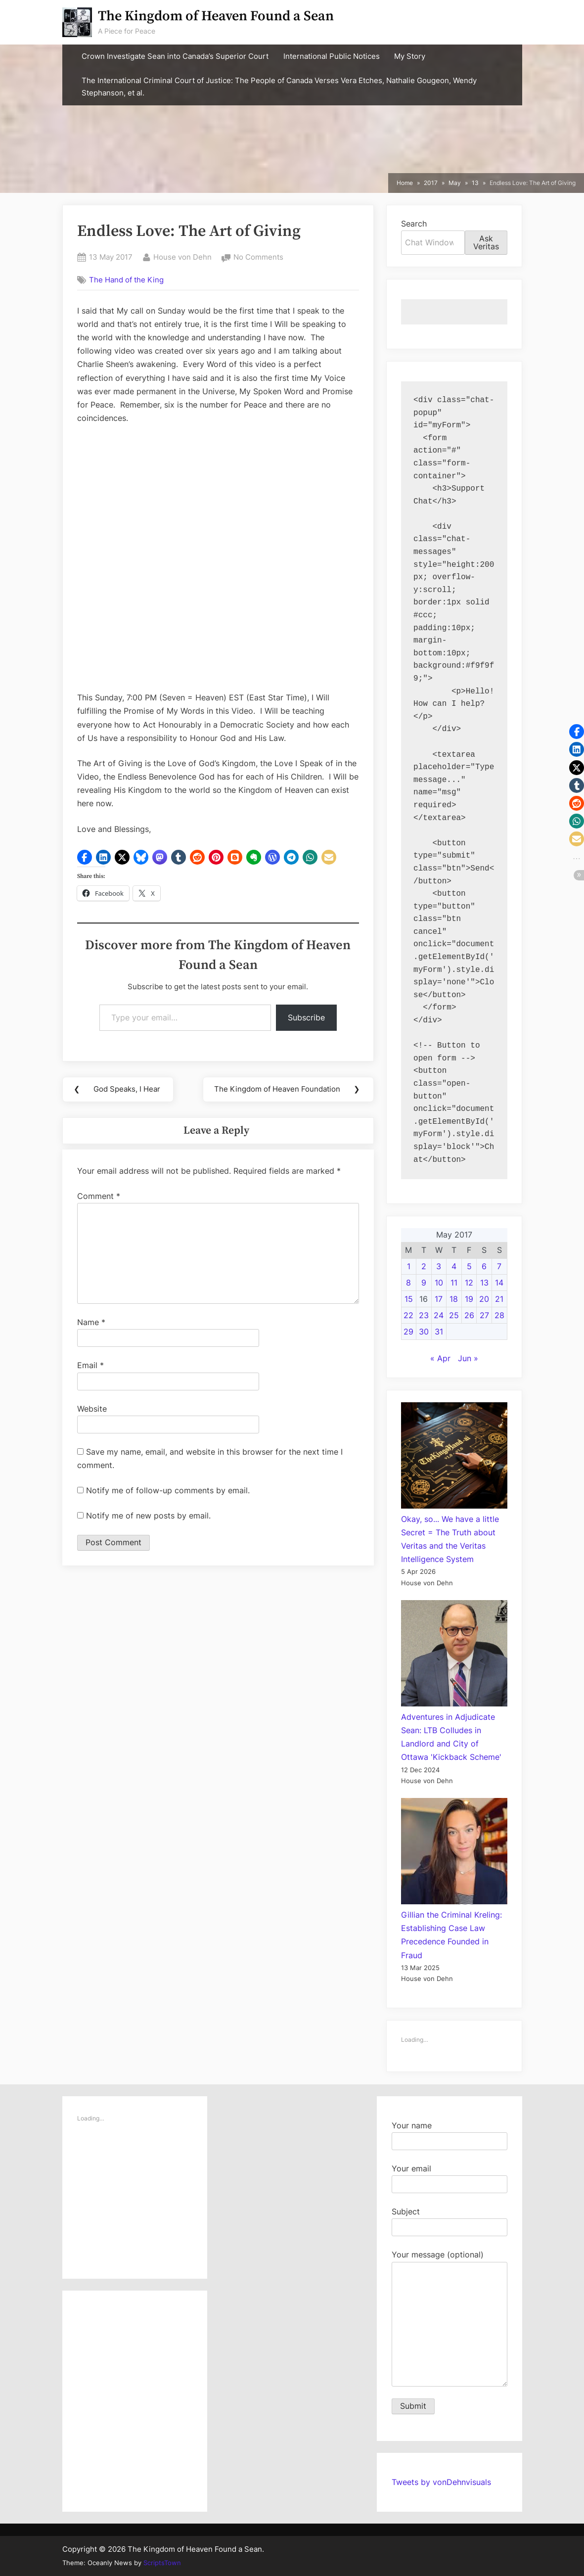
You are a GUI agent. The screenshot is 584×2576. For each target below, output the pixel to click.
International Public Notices (331, 56)
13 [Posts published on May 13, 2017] (484, 1283)
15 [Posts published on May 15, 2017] (408, 1299)
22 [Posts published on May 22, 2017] (408, 1315)
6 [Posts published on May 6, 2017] (484, 1266)
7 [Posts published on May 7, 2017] (499, 1266)
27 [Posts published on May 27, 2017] (484, 1315)
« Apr (440, 1358)
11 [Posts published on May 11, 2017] (453, 1283)
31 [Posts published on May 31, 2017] (439, 1331)
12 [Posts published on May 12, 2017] (469, 1283)
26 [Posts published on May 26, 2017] (469, 1315)
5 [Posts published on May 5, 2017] (469, 1266)
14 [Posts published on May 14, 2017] (499, 1283)
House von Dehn (182, 256)
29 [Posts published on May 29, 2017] (408, 1331)
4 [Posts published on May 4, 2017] (453, 1266)
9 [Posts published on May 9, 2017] (423, 1283)
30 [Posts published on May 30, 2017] (424, 1331)
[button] (84, 857)
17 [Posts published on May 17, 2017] (439, 1299)
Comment (98, 1196)
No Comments (258, 257)
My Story (409, 56)
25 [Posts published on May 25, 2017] (454, 1315)
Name (91, 1323)
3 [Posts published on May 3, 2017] (438, 1266)
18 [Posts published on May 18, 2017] (453, 1299)
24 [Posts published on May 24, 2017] (439, 1315)
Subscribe (306, 1017)
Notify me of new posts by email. (148, 1516)
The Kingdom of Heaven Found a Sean (216, 16)
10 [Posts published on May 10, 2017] (439, 1283)
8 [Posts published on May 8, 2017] (408, 1283)
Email (90, 1366)
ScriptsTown (162, 2563)
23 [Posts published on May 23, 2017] (424, 1315)
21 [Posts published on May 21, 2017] (499, 1299)
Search (414, 224)
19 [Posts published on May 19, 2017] (469, 1299)
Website (92, 1409)
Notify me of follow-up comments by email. (168, 1491)
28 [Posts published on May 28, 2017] (499, 1315)
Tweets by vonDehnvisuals (441, 2482)
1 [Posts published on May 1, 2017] (408, 1266)
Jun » (468, 1358)
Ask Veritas (486, 242)
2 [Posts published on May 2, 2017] (423, 1266)
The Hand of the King (126, 279)
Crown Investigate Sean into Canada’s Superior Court (175, 56)
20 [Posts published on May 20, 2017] (484, 1299)
